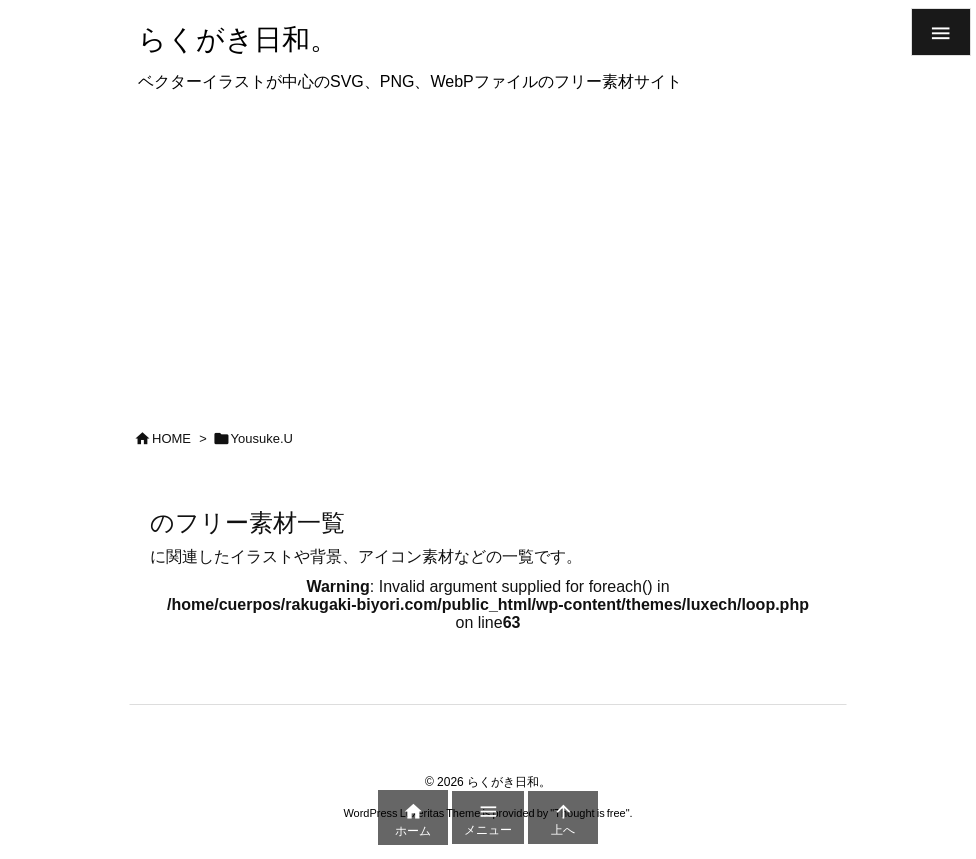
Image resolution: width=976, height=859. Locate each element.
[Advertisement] (488, 254)
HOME (171, 438)
